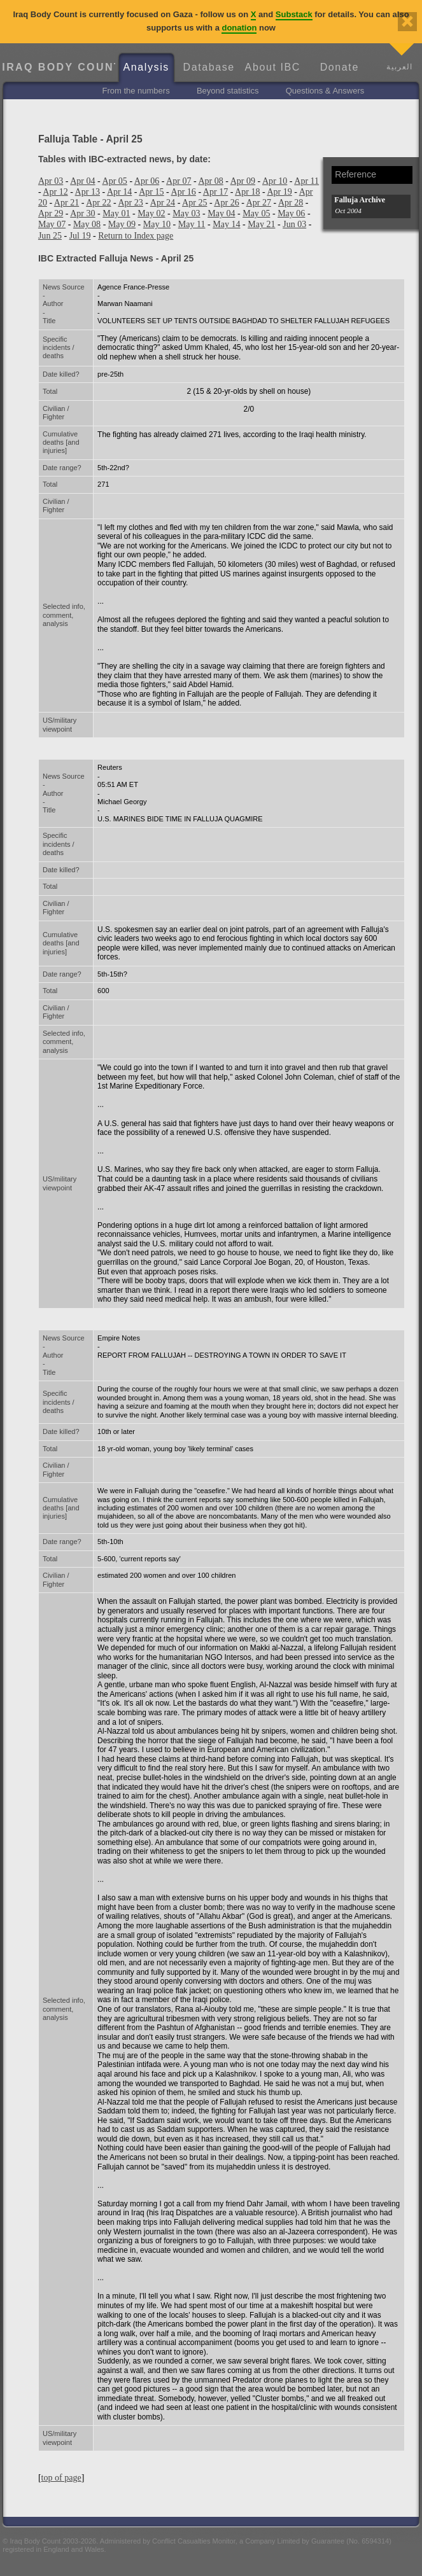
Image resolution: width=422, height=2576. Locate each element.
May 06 (291, 213)
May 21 (261, 224)
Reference (355, 174)
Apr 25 (194, 202)
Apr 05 (114, 181)
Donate (339, 67)
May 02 (151, 213)
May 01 (116, 213)
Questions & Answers (325, 90)
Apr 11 (306, 181)
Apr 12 (55, 191)
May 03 (186, 213)
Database (209, 67)
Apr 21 (66, 202)
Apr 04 (82, 181)
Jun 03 (294, 224)
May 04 (221, 213)
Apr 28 (290, 202)
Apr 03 (50, 181)
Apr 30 (82, 213)
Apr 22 (98, 202)
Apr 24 (162, 202)
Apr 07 (178, 181)
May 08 (87, 224)
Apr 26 (226, 202)
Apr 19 (279, 191)
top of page (61, 2477)
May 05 (256, 213)
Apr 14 (119, 191)
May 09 (122, 224)
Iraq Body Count (58, 67)
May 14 (226, 224)
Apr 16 (183, 191)
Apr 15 (151, 191)
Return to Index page (135, 235)
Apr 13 (87, 191)
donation (239, 27)
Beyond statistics (228, 90)
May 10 (157, 224)
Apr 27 (258, 202)
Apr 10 (274, 181)
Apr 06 (146, 181)
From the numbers (135, 90)
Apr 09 (242, 181)
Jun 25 (50, 235)
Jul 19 (80, 235)
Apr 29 (50, 213)
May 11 (192, 224)
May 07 (52, 224)
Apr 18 (247, 191)
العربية (399, 66)
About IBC (272, 67)
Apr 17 (215, 191)
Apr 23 (130, 202)
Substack (294, 14)
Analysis (146, 67)
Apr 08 (210, 181)
